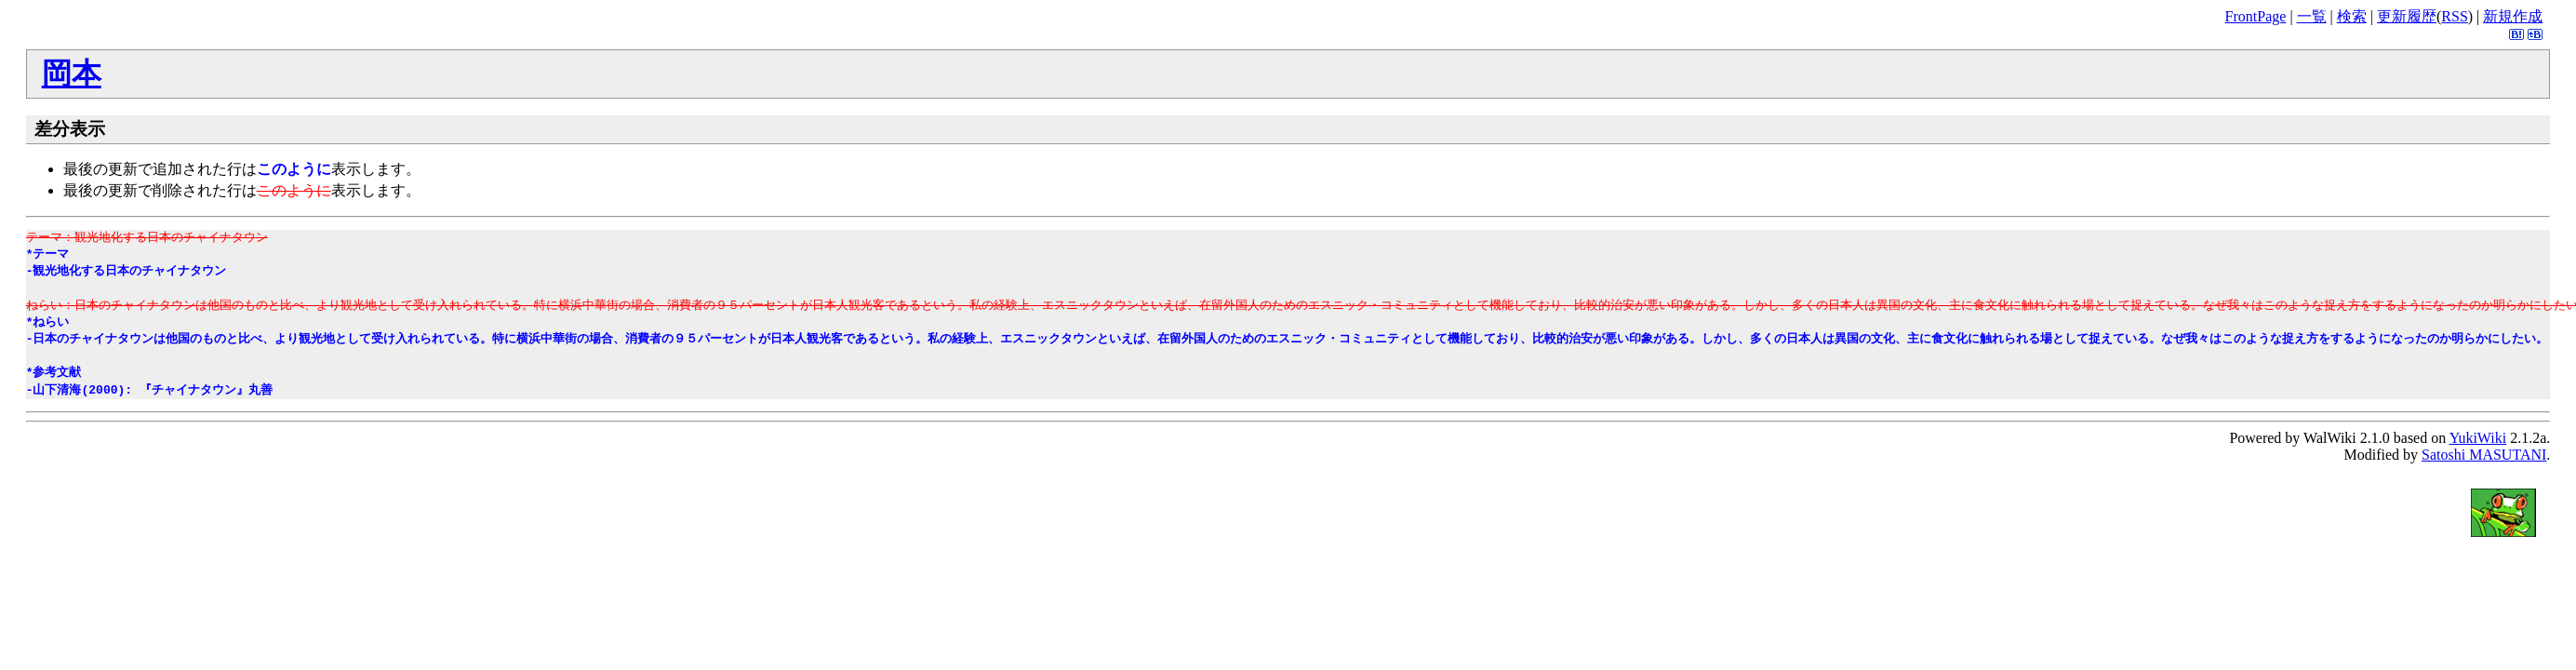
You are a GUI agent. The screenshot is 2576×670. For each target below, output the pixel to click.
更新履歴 (2406, 16)
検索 (2352, 16)
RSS (2454, 16)
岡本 (71, 73)
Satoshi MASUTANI (2484, 454)
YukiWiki (2478, 438)
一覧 (2312, 16)
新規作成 (2513, 16)
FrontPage (2256, 16)
